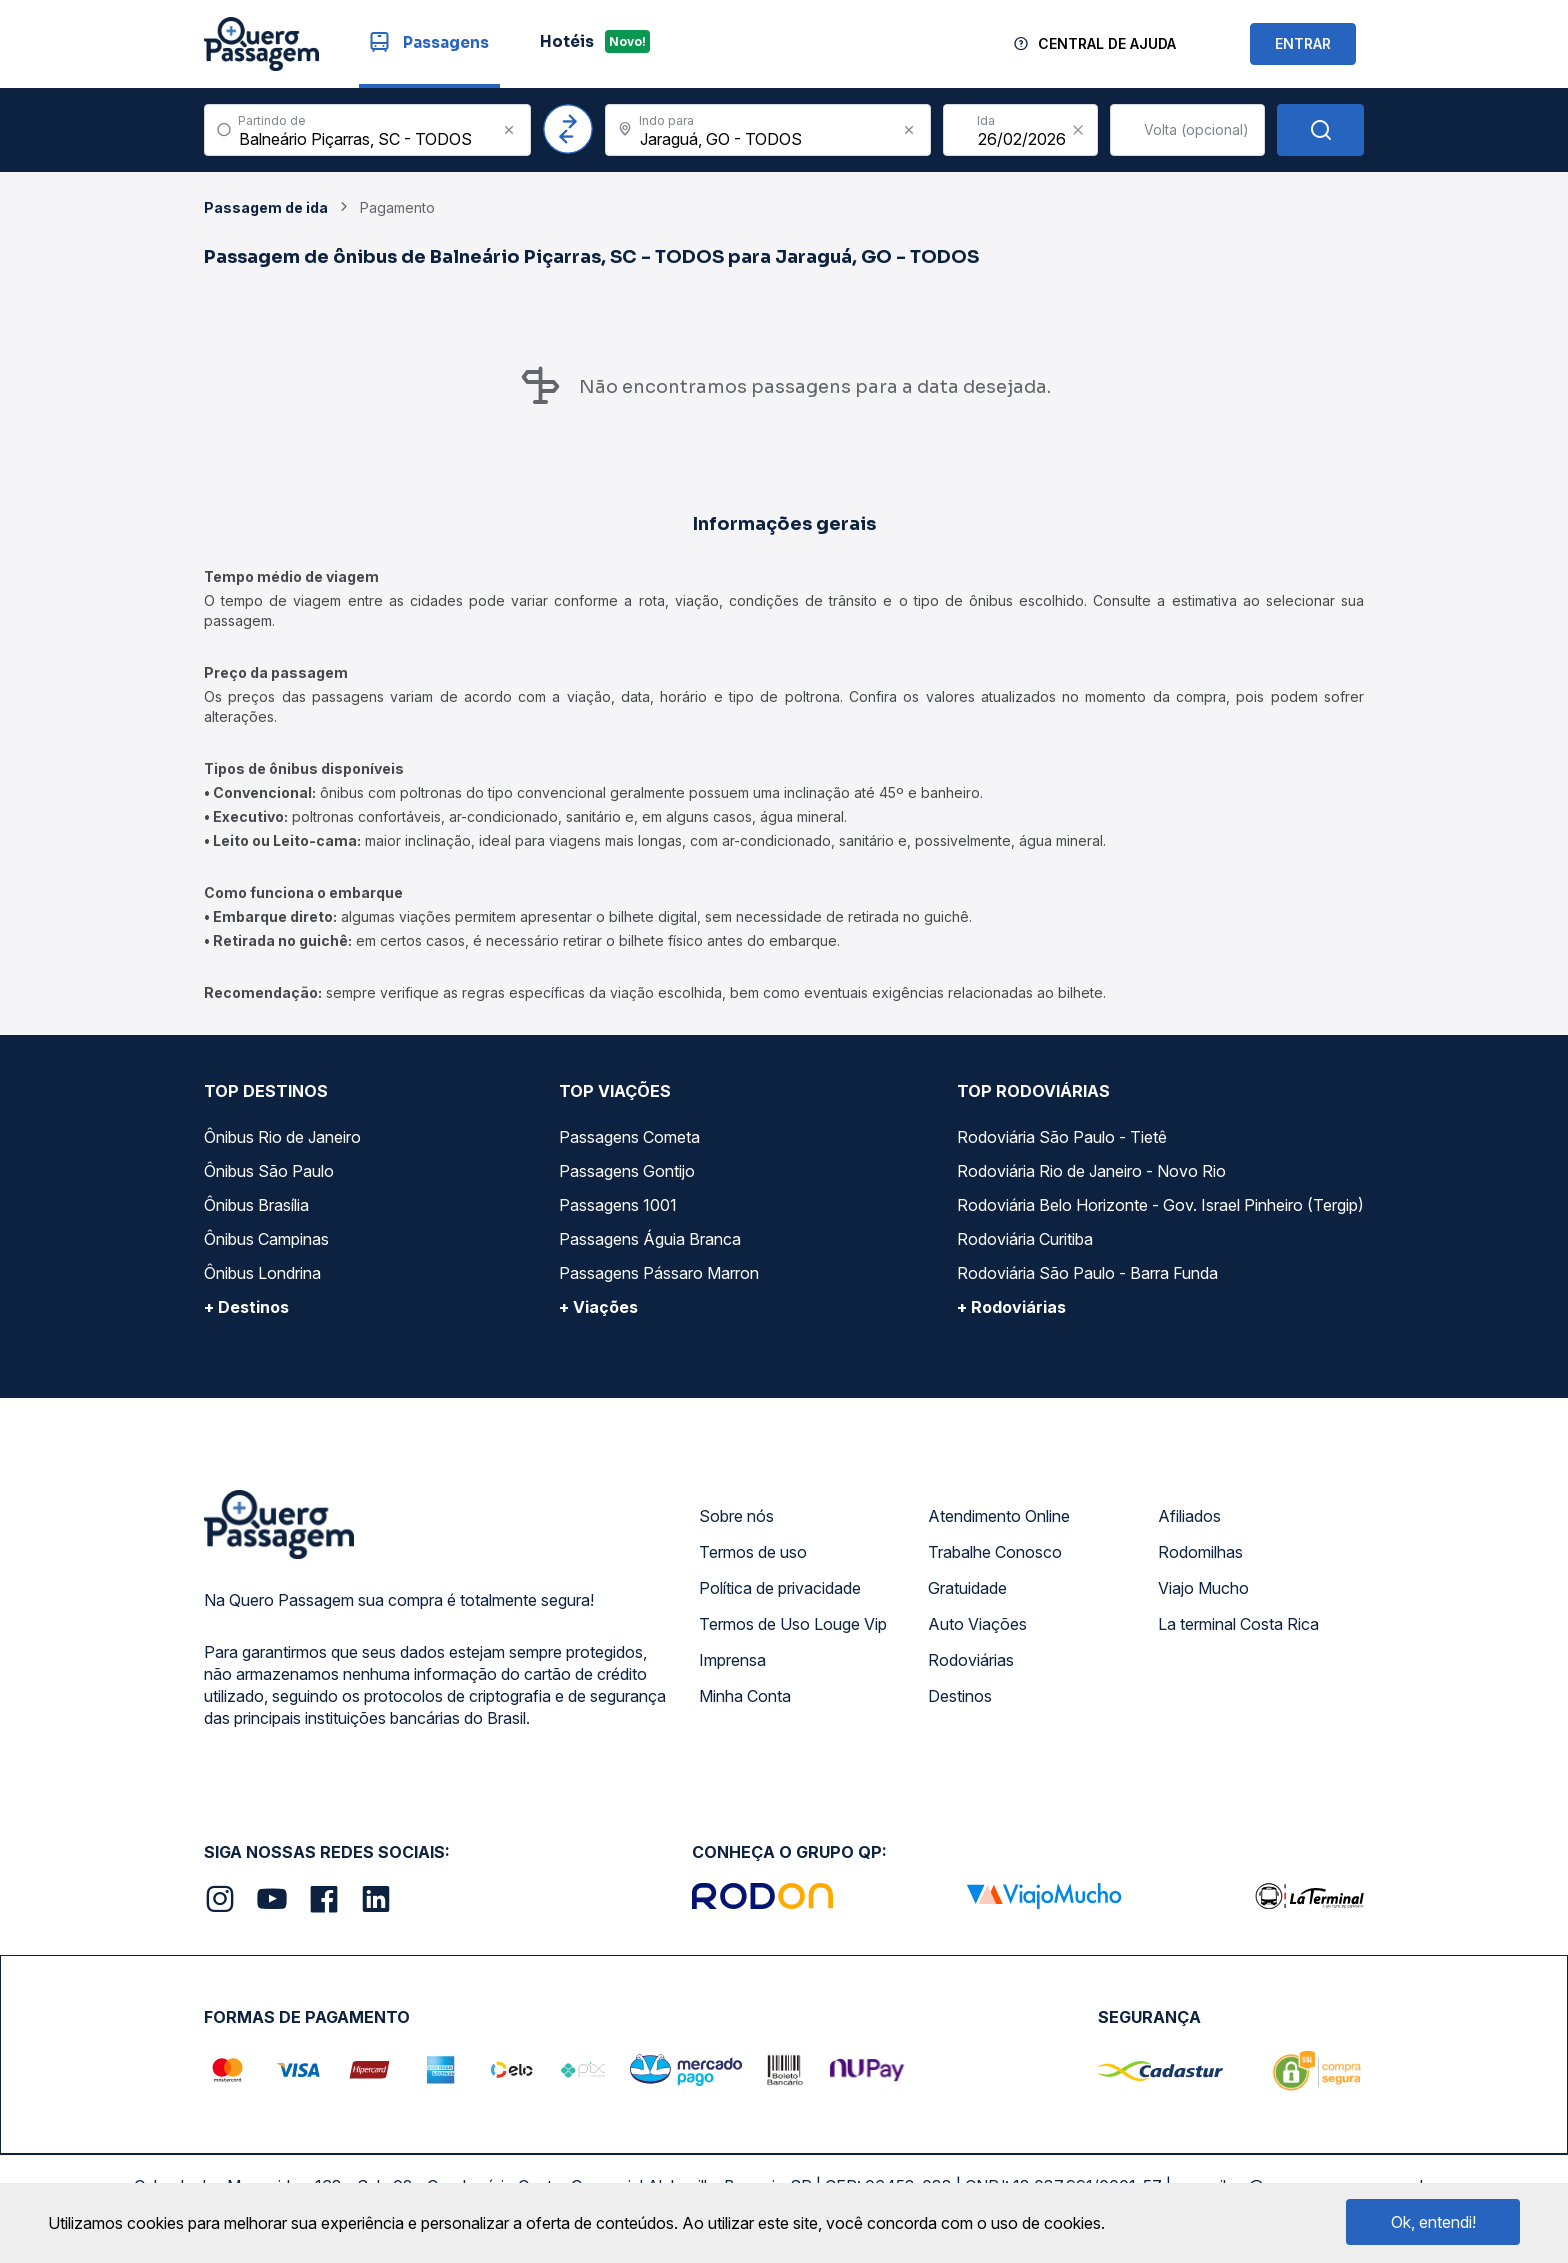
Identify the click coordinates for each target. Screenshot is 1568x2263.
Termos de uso (753, 1552)
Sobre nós (736, 1516)
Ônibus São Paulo (269, 1171)
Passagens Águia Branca (650, 1239)
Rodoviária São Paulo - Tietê (1062, 1137)
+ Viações (598, 1307)
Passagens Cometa (629, 1137)
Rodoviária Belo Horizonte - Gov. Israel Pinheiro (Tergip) (1160, 1205)
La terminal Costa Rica (1238, 1624)
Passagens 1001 (618, 1205)
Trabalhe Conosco (995, 1552)
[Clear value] (1078, 130)
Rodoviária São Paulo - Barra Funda (1087, 1273)
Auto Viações (977, 1624)
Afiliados (1189, 1516)
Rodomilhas (1200, 1552)
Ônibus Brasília (256, 1205)
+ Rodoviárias (1011, 1307)
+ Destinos (246, 1307)
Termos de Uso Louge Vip (793, 1624)
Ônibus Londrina (262, 1273)
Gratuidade (967, 1588)
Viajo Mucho (1203, 1588)
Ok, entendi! (1433, 2222)
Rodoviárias (971, 1660)
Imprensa (732, 1660)
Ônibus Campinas (266, 1239)
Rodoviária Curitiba (1025, 1239)
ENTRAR (1303, 43)
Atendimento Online (999, 1516)
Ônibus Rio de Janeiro (282, 1137)
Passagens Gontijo (627, 1171)
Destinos (960, 1696)
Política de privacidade (780, 1588)
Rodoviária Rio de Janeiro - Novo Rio (1091, 1171)
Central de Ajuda (1107, 43)
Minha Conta (745, 1696)
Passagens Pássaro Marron (659, 1273)
